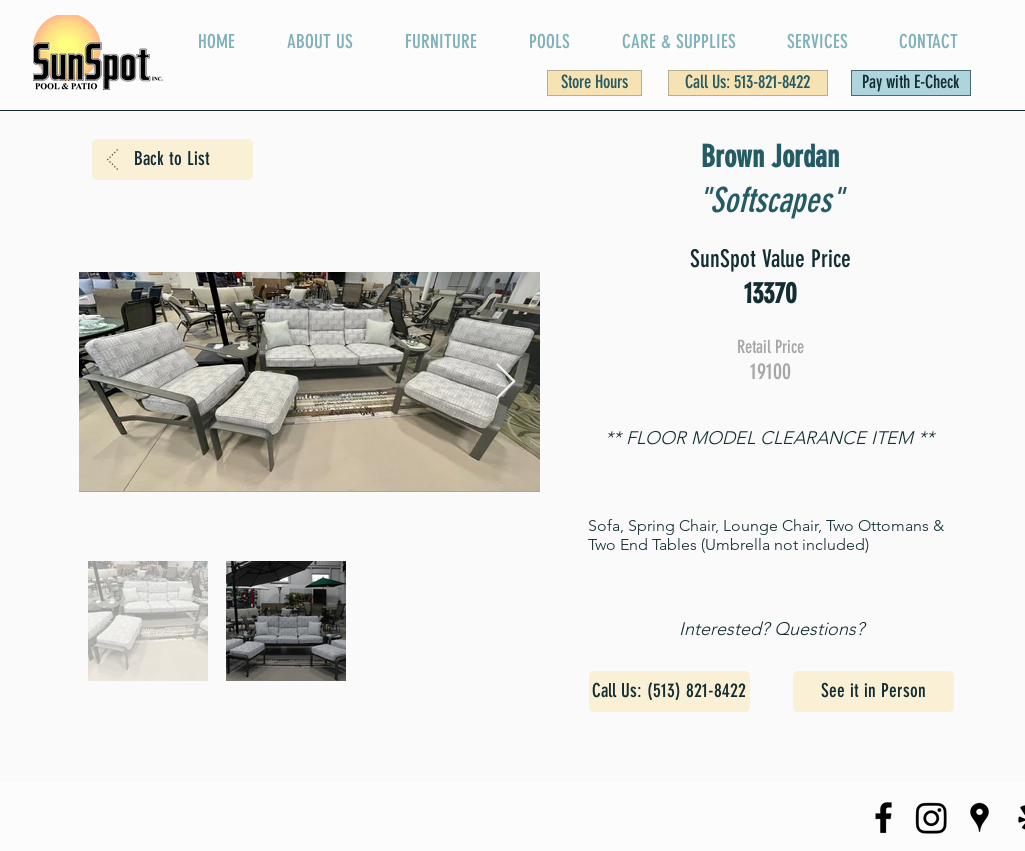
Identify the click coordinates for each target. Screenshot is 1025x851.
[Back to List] (172, 159)
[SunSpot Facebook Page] (883, 817)
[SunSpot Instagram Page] (931, 817)
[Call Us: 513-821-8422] (748, 83)
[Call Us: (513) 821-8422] (669, 691)
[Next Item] (505, 382)
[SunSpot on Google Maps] (979, 817)
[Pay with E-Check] (911, 83)
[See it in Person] (873, 691)
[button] (594, 83)
